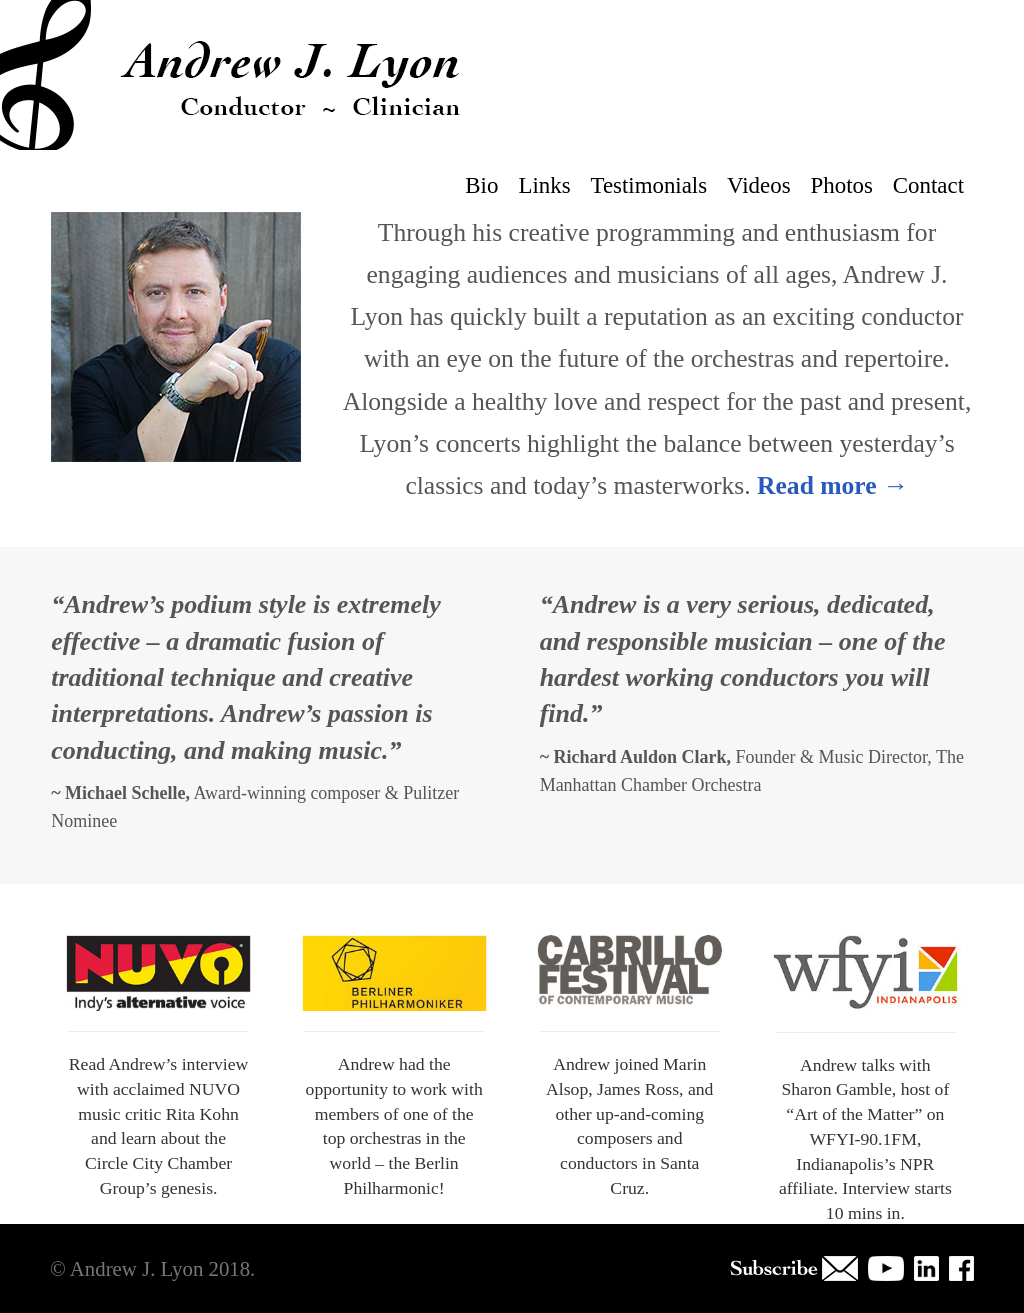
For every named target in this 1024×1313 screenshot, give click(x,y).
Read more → (833, 485)
